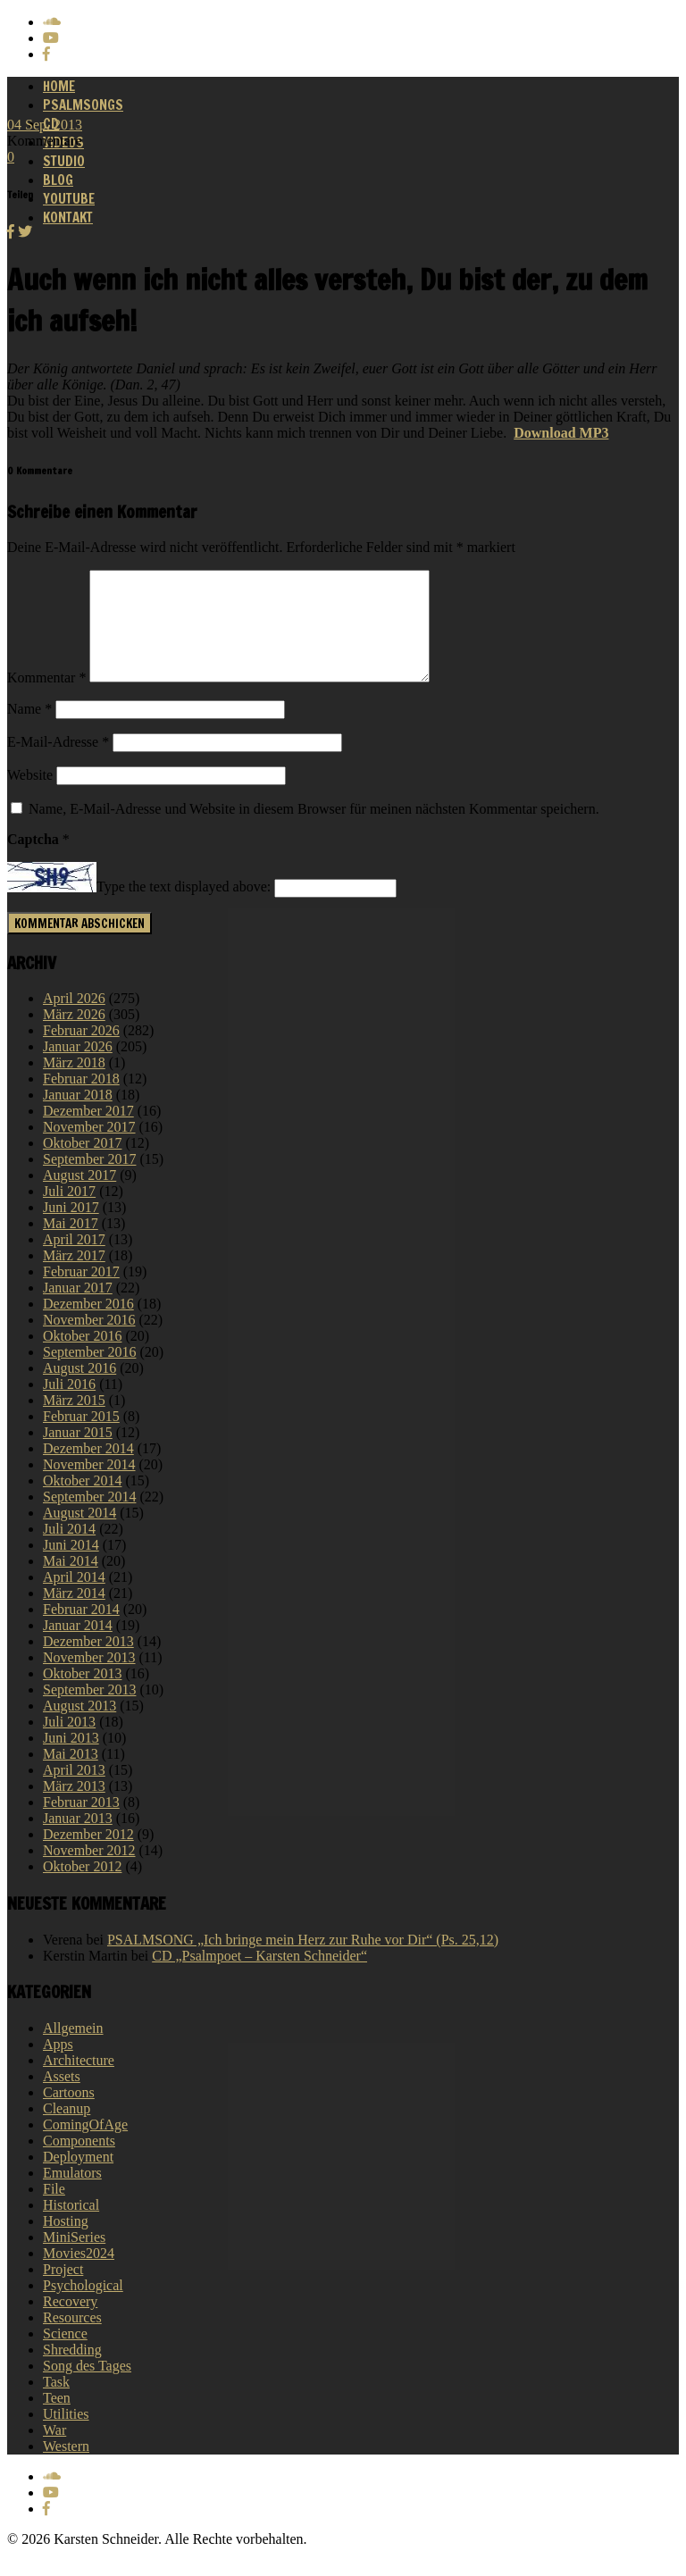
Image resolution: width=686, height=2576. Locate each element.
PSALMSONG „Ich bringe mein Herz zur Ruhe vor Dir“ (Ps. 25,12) (302, 1961)
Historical (71, 2226)
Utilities (66, 2435)
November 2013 (89, 1678)
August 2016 (79, 1389)
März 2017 (74, 1276)
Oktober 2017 (82, 1164)
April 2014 (74, 1598)
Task (56, 2403)
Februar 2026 (81, 1051)
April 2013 (74, 1791)
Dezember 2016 (88, 1325)
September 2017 (89, 1180)
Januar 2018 (78, 1116)
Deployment (78, 2178)
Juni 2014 (71, 1566)
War (54, 2451)
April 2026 (74, 1019)
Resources (72, 2338)
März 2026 (74, 1035)
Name (29, 730)
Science (65, 2355)
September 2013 (89, 1711)
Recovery (70, 2322)
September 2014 (89, 1518)
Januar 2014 (78, 1646)
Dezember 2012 (88, 1855)
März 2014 (74, 1614)
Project (63, 2290)
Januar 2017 (78, 1309)
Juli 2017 (69, 1212)
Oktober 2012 (82, 1887)
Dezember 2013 (88, 1662)
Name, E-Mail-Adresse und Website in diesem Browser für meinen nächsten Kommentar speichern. (314, 830)
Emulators (72, 2194)
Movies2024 (78, 2274)
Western (66, 2467)
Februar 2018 (81, 1100)
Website (30, 796)
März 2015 (74, 1421)
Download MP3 (561, 432)
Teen (57, 2419)
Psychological (83, 2306)
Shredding (72, 2371)
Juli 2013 (69, 1743)
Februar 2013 (81, 1823)
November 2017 (89, 1148)
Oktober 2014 (82, 1502)
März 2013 (74, 1807)
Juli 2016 (69, 1405)
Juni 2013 (71, 1759)
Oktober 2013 (82, 1694)
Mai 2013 (70, 1775)
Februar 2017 (81, 1293)
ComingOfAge (85, 2146)
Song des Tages (87, 2387)
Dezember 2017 (88, 1132)
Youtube (69, 198)
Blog (58, 180)
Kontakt (68, 217)
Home (59, 86)
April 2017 (74, 1260)
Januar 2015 (78, 1453)
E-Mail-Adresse (58, 763)
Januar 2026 (78, 1067)
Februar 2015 (81, 1437)
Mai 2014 (70, 1582)
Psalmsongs (83, 105)
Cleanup (66, 2129)
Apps (58, 2065)
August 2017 (79, 1196)
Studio (64, 161)
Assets (61, 2097)
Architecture (78, 2081)
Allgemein (73, 2049)
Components (79, 2162)
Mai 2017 (70, 1244)
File (54, 2210)
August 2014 (79, 1534)
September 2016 (89, 1373)
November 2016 (89, 1341)
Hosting (65, 2242)
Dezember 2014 (88, 1469)
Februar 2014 (81, 1630)
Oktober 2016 (82, 1357)
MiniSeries (74, 2258)
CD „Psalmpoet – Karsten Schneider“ (259, 1977)
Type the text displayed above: (183, 908)
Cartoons (69, 2113)
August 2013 (79, 1727)
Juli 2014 (69, 1550)
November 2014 (89, 1485)
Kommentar (46, 699)
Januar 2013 (78, 1839)
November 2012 (89, 1871)
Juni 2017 (71, 1228)
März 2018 (74, 1083)
